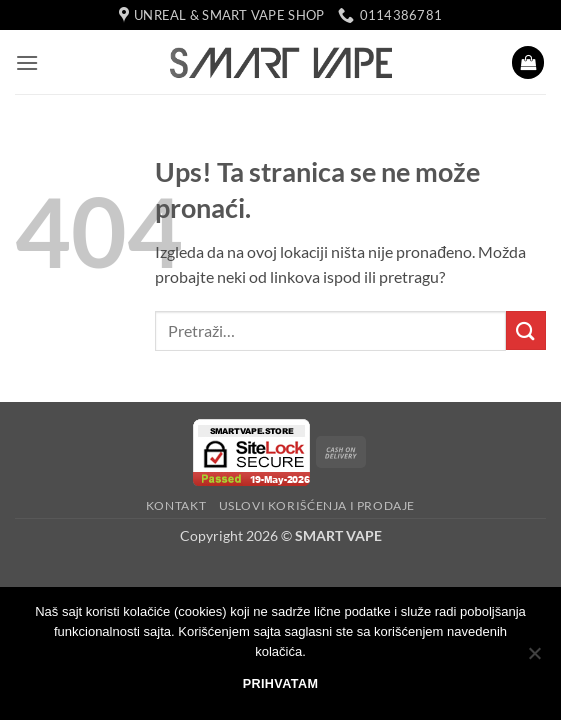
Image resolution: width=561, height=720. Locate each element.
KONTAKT (176, 505)
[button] (27, 62)
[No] (534, 659)
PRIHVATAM (281, 684)
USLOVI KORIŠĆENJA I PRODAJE (317, 505)
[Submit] (526, 330)
